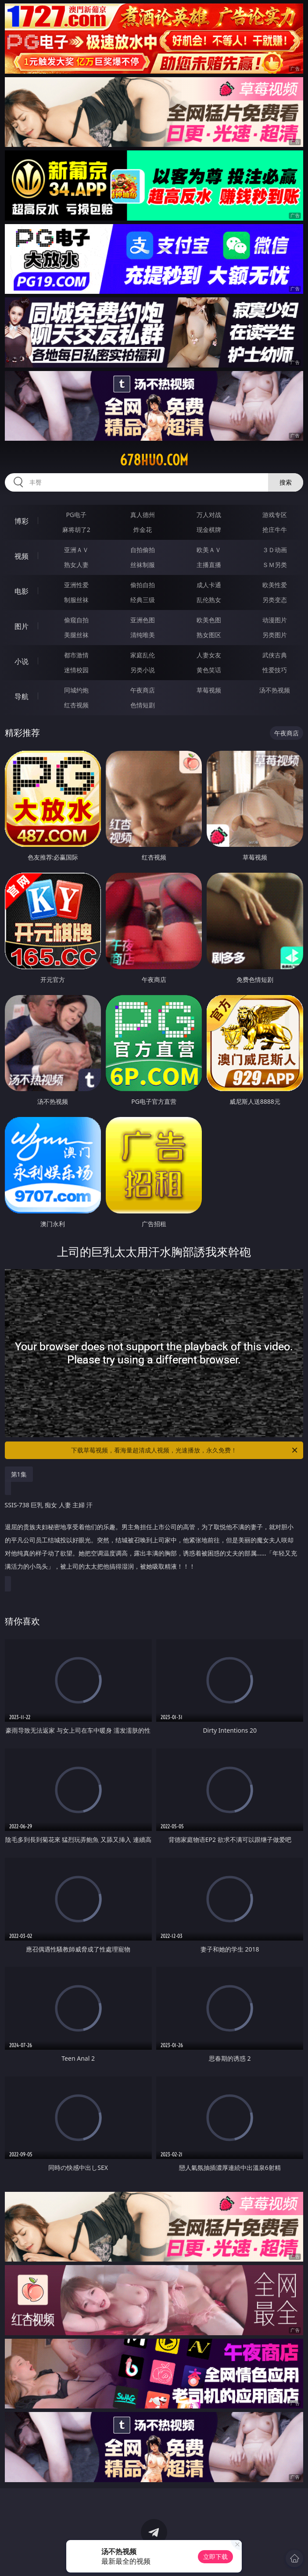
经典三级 (142, 600)
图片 (21, 626)
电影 (21, 591)
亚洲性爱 (76, 585)
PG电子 (76, 514)
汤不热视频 (274, 690)
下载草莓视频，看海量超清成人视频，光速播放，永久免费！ (185, 1450)
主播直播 (209, 564)
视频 (21, 556)
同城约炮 (76, 690)
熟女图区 (209, 635)
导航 (21, 696)
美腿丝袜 (76, 635)
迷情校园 (76, 670)
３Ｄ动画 (274, 550)
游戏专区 (274, 514)
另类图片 (274, 635)
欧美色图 (209, 620)
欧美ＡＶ (209, 550)
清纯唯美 (142, 635)
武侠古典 (274, 655)
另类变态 (274, 600)
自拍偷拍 (142, 550)
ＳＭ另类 (274, 564)
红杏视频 (76, 705)
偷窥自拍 (76, 620)
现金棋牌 (209, 529)
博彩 (21, 521)
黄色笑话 (209, 670)
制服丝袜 (76, 600)
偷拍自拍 (142, 585)
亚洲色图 (142, 620)
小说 (21, 661)
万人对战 (209, 514)
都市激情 (76, 655)
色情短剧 (142, 705)
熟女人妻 (76, 564)
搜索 (285, 482)
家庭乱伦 (142, 655)
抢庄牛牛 (274, 529)
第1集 (19, 1474)
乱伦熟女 (209, 600)
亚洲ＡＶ (76, 550)
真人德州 (142, 514)
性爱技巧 (274, 670)
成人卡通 (209, 585)
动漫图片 (274, 620)
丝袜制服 (142, 564)
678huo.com (154, 460)
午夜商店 (142, 690)
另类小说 (142, 670)
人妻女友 (209, 655)
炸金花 (142, 529)
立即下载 (215, 2556)
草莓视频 (209, 690)
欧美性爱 (274, 585)
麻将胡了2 (76, 529)
